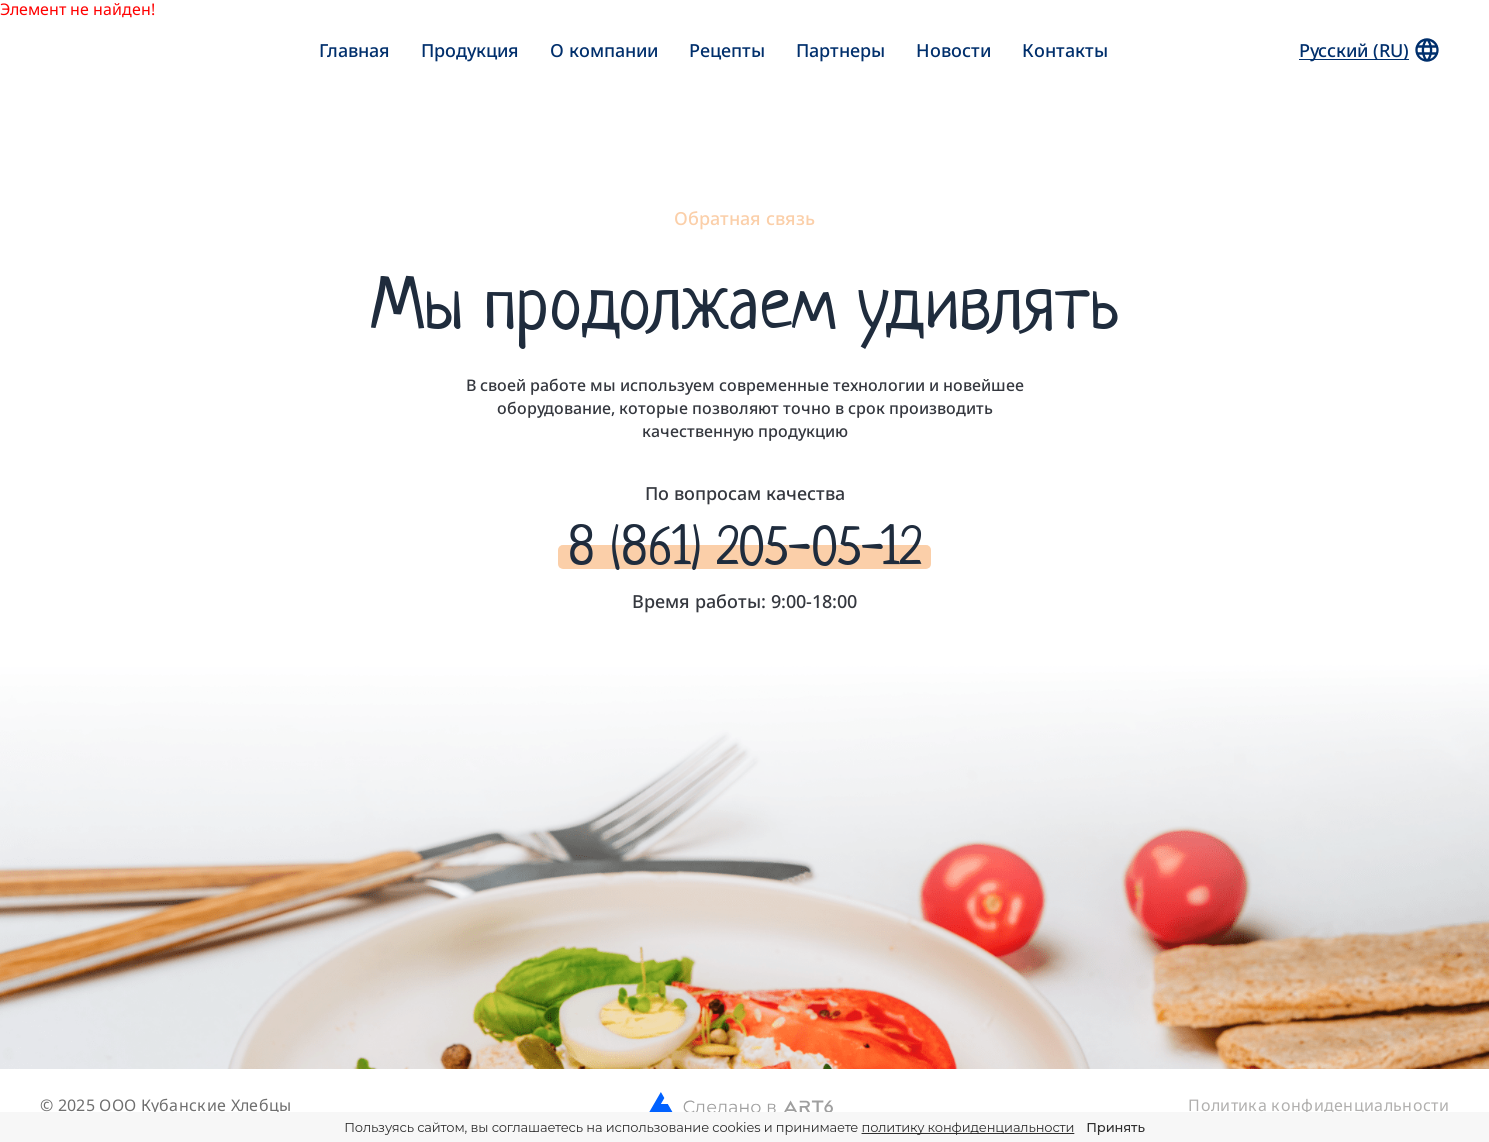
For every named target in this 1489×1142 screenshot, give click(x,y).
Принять (1115, 1127)
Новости (953, 50)
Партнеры (840, 50)
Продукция (470, 50)
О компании (604, 50)
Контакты (1065, 50)
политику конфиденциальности (968, 1127)
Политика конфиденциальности (1318, 1105)
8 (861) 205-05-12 (744, 546)
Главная (354, 50)
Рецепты (727, 50)
